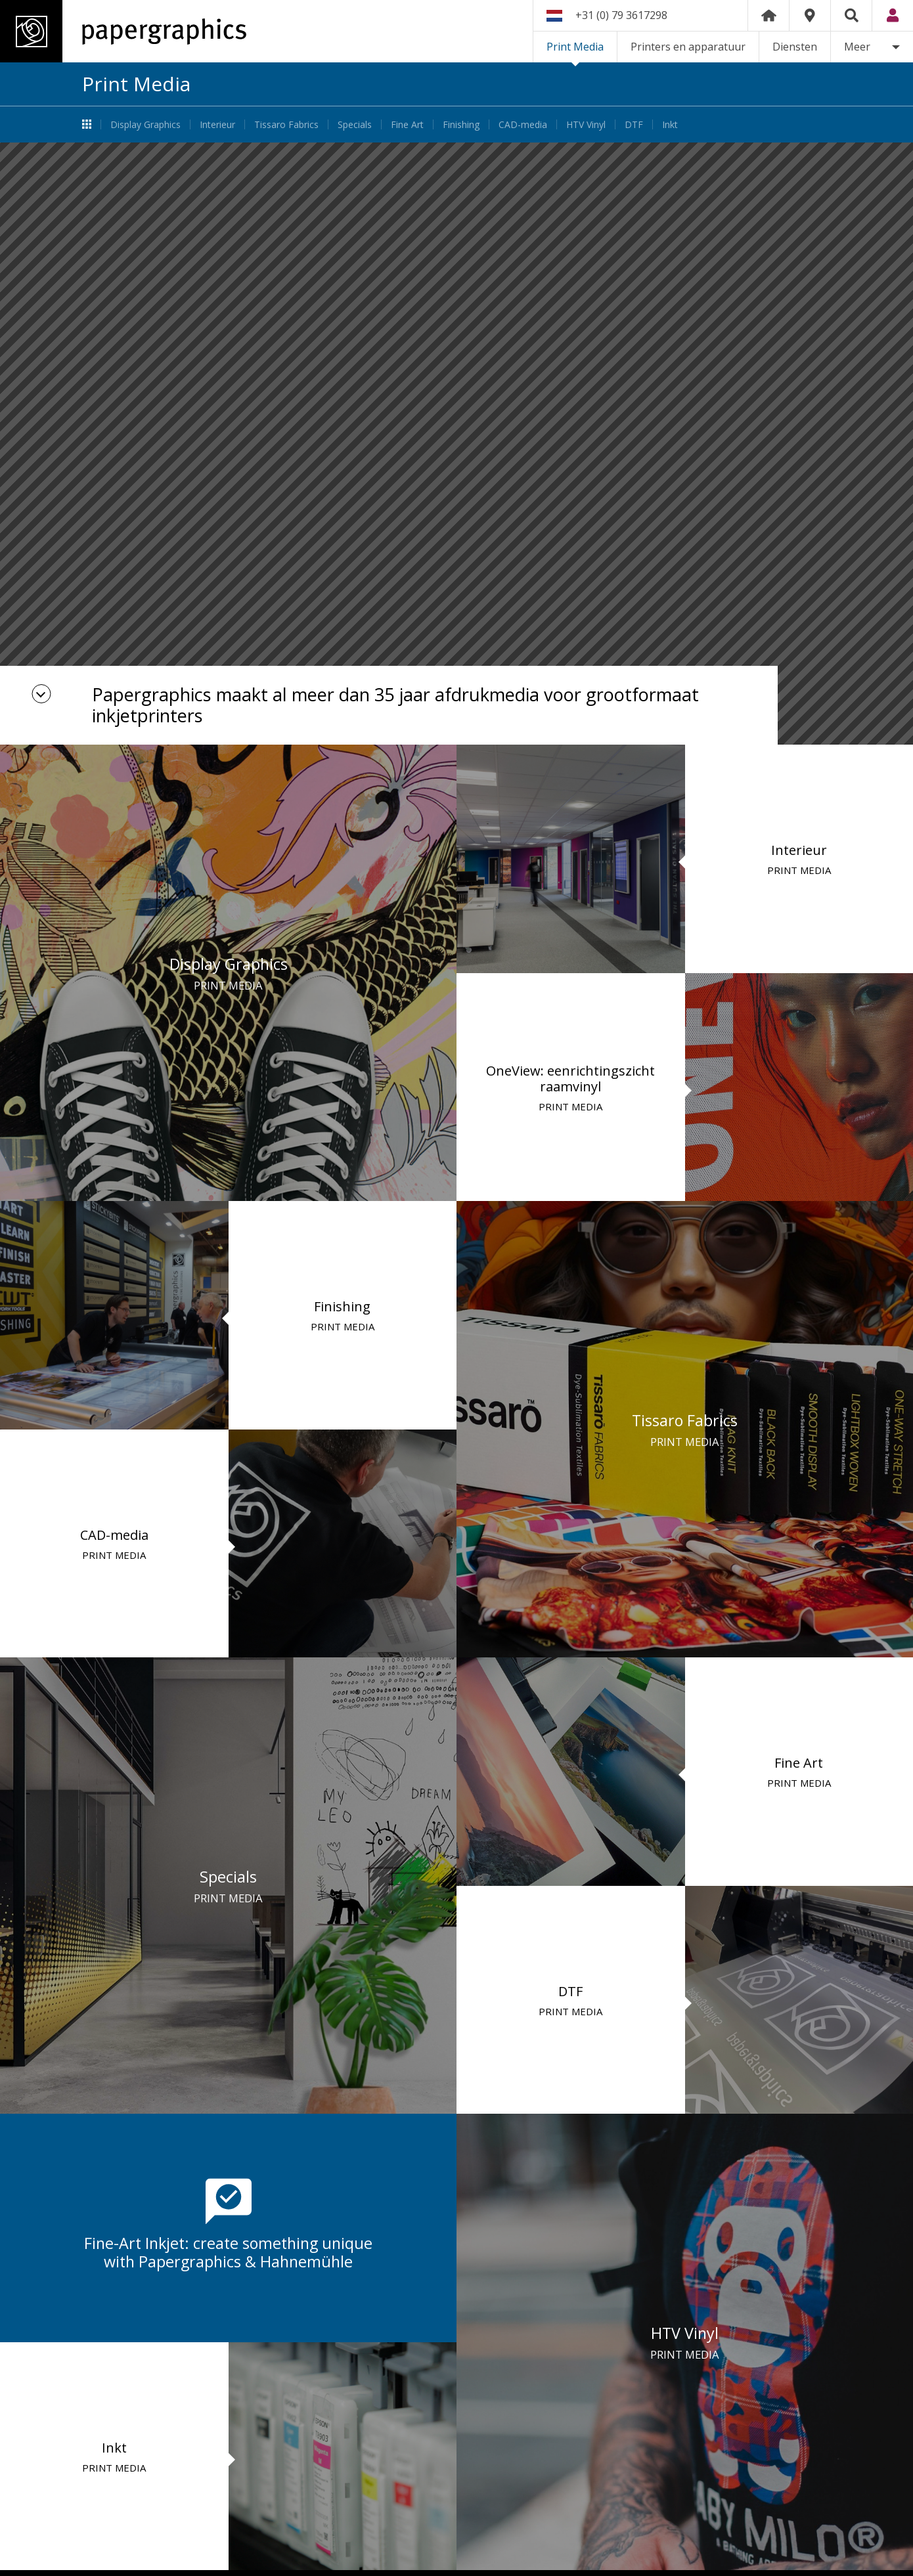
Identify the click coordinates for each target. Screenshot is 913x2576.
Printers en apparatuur (688, 46)
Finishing (461, 124)
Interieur (217, 124)
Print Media (575, 46)
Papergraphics (123, 31)
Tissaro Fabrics (286, 124)
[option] (456, 443)
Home (768, 15)
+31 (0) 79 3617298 (621, 15)
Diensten (794, 46)
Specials (355, 124)
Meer (857, 46)
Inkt (670, 124)
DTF (634, 124)
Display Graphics (145, 124)
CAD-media (523, 124)
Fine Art (407, 124)
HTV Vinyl (586, 124)
